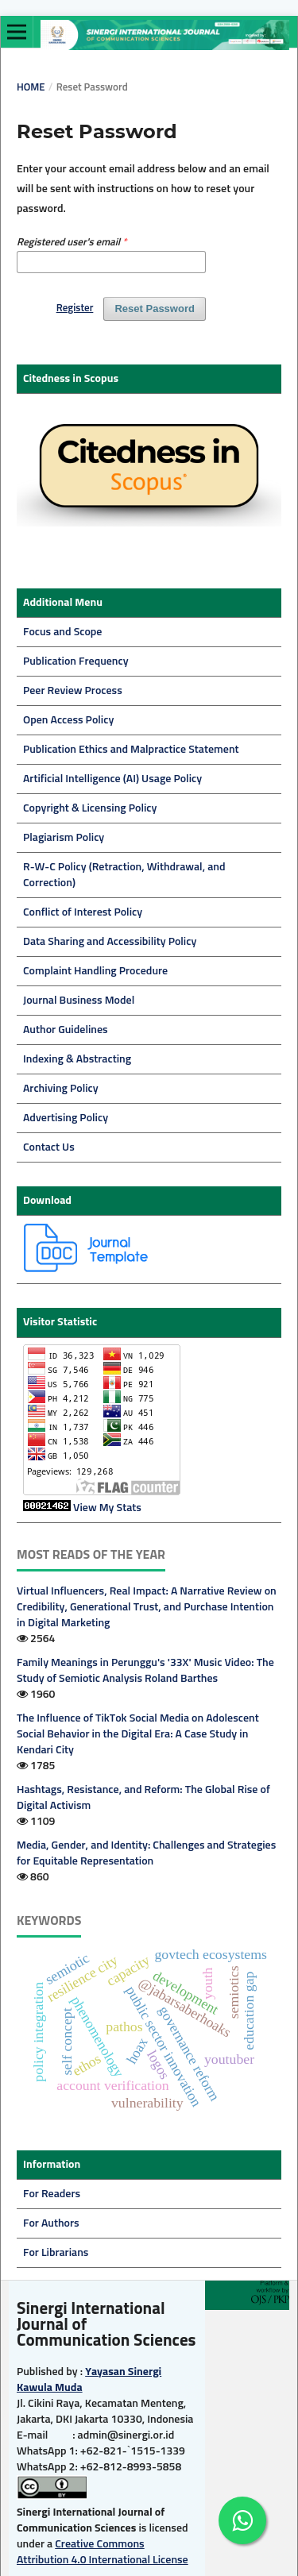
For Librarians (55, 2252)
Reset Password (154, 308)
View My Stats (107, 1508)
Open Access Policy (68, 720)
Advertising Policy (65, 1118)
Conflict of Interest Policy (82, 912)
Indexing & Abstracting (77, 1059)
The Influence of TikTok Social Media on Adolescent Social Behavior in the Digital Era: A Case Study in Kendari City (138, 1734)
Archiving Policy (61, 1088)
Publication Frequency (76, 661)
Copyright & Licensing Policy (90, 808)
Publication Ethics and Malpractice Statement (131, 749)
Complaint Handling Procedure (95, 971)
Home (31, 88)
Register (75, 308)
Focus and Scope (62, 632)
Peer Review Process (72, 690)
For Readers (51, 2194)
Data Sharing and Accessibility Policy (109, 941)
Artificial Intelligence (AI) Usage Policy (112, 779)
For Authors (51, 2223)
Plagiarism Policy (63, 837)
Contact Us (49, 1147)
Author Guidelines (65, 1029)
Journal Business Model (78, 1000)
